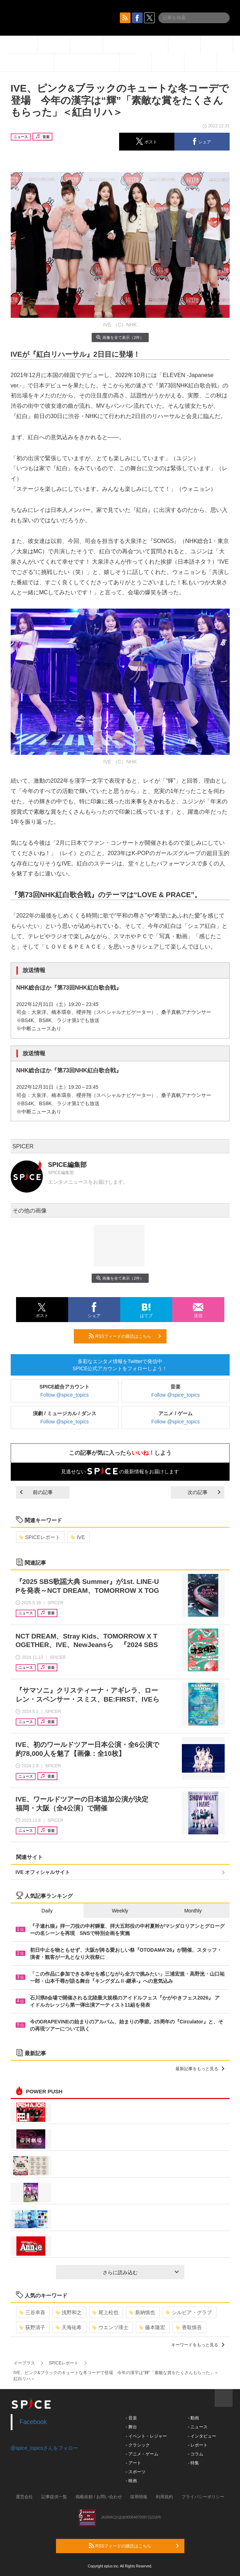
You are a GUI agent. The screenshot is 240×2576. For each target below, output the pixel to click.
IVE (78, 1537)
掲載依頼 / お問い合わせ (99, 2496)
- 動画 (193, 2417)
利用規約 (164, 2496)
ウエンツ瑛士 (110, 2327)
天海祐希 (69, 2327)
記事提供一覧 (54, 2496)
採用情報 (138, 2496)
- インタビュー (202, 2436)
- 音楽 (131, 2417)
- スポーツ (135, 2471)
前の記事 (36, 1492)
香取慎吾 (189, 2327)
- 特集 (193, 2462)
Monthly (193, 1911)
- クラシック (138, 2445)
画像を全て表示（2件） (120, 337)
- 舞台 (131, 2426)
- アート (133, 2462)
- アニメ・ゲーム (142, 2453)
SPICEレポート (39, 1537)
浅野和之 (69, 2312)
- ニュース (198, 2426)
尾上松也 (105, 2312)
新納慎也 (142, 2312)
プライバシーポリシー (203, 2496)
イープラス (24, 2363)
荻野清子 (32, 2327)
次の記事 (204, 1492)
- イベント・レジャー (146, 2436)
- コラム (195, 2453)
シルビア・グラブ (189, 2312)
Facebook (33, 2421)
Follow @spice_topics (64, 1395)
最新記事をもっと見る (199, 2068)
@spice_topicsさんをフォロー (44, 2448)
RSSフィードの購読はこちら (125, 1336)
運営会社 (24, 2496)
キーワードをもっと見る (197, 2344)
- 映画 (131, 2480)
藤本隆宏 (152, 2327)
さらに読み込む (141, 2272)
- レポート (198, 2445)
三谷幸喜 (32, 2312)
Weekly (120, 1911)
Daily (46, 1911)
